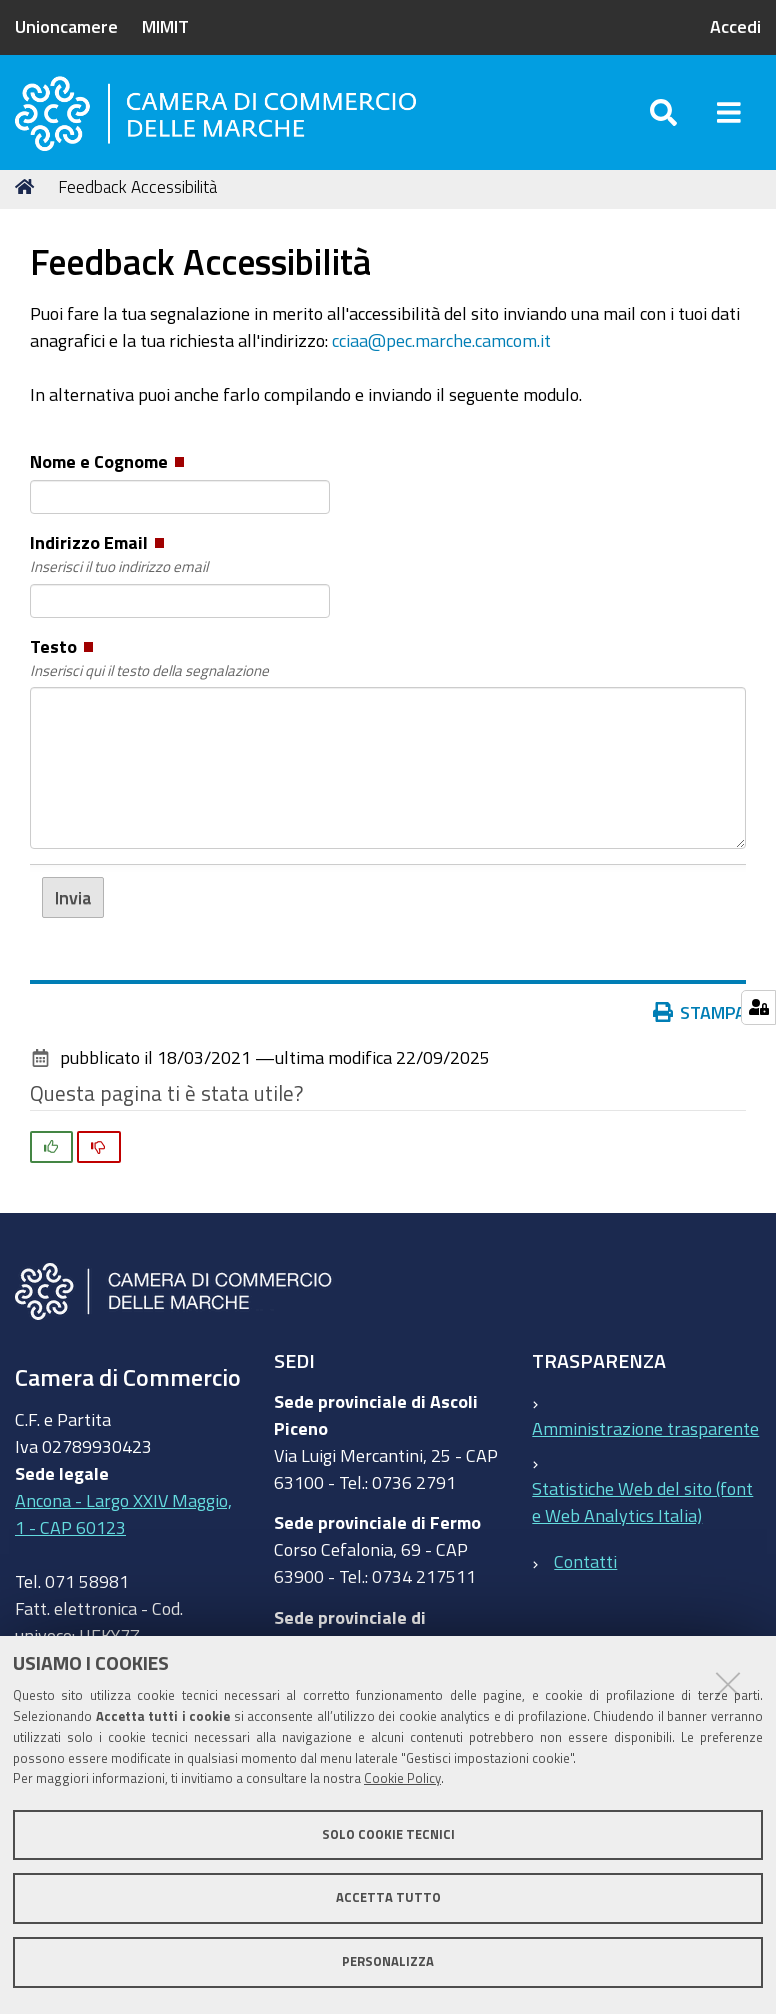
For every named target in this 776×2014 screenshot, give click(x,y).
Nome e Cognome (109, 477)
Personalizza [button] (388, 1961)
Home (28, 202)
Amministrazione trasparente (645, 1444)
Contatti (585, 1577)
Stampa (700, 1028)
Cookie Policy (402, 1778)
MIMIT (165, 26)
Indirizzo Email (119, 572)
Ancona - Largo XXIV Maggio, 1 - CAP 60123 (123, 1530)
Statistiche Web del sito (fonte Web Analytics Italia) (642, 1517)
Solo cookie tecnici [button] (388, 1834)
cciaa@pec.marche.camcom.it (441, 356)
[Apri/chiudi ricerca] (663, 119)
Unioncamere (66, 26)
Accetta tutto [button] (388, 1897)
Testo (149, 676)
